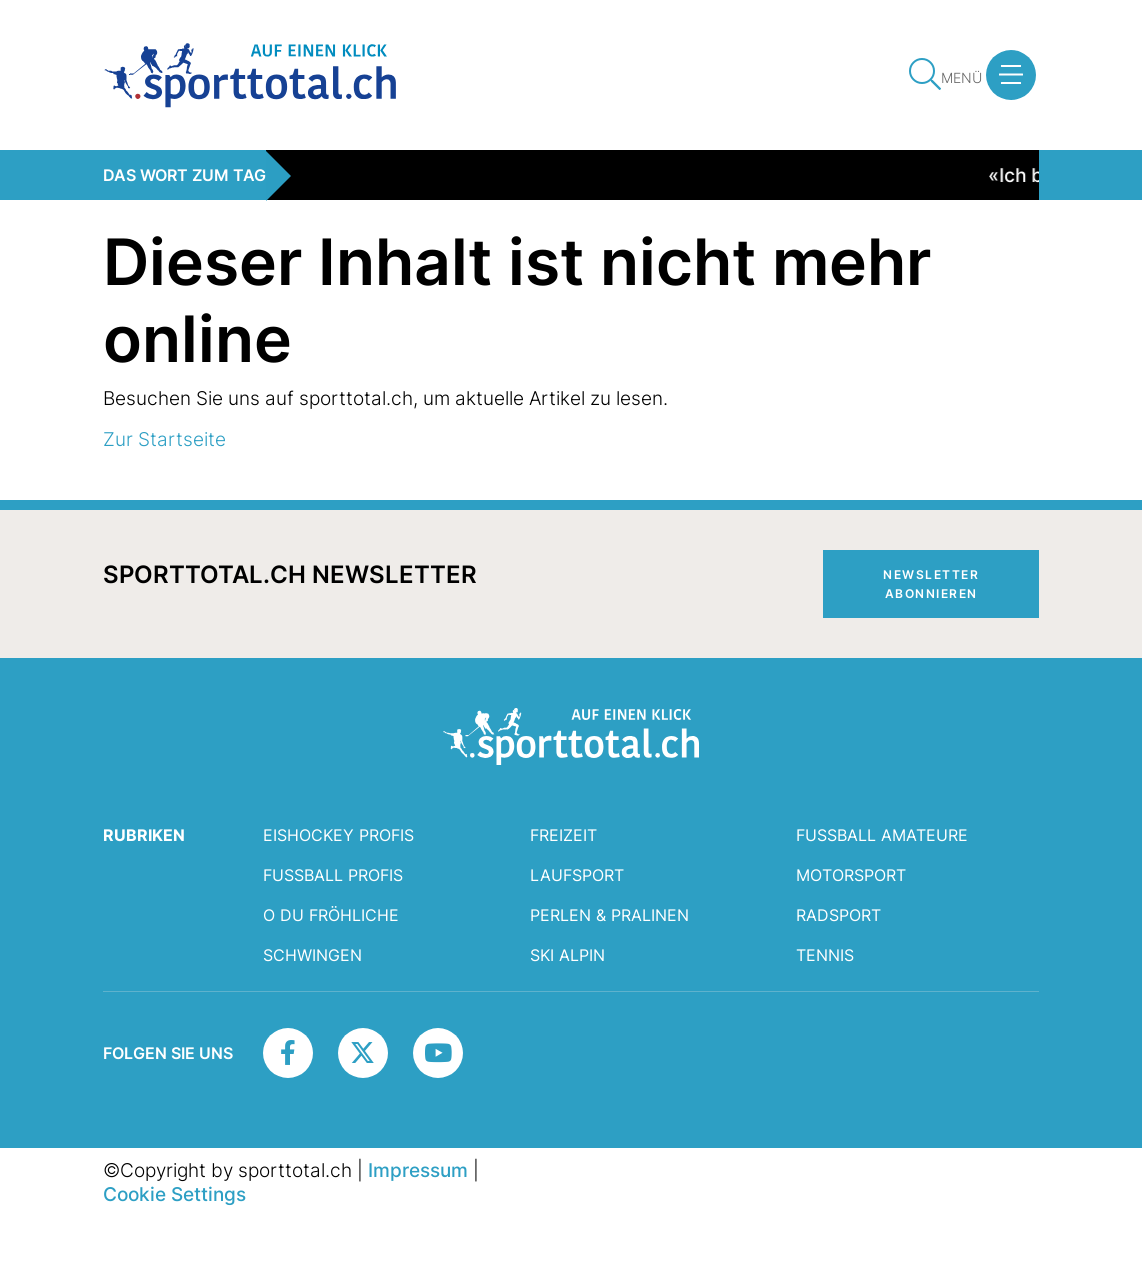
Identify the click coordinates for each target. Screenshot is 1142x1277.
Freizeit (563, 835)
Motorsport (851, 875)
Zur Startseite (164, 439)
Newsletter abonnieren (931, 584)
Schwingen (312, 955)
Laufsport (577, 875)
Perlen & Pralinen (609, 915)
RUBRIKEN (144, 835)
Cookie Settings (174, 1194)
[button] (1011, 75)
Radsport (838, 915)
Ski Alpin (567, 955)
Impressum (418, 1170)
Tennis (825, 955)
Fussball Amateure (882, 835)
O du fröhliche (331, 915)
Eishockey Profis (338, 835)
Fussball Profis (333, 875)
